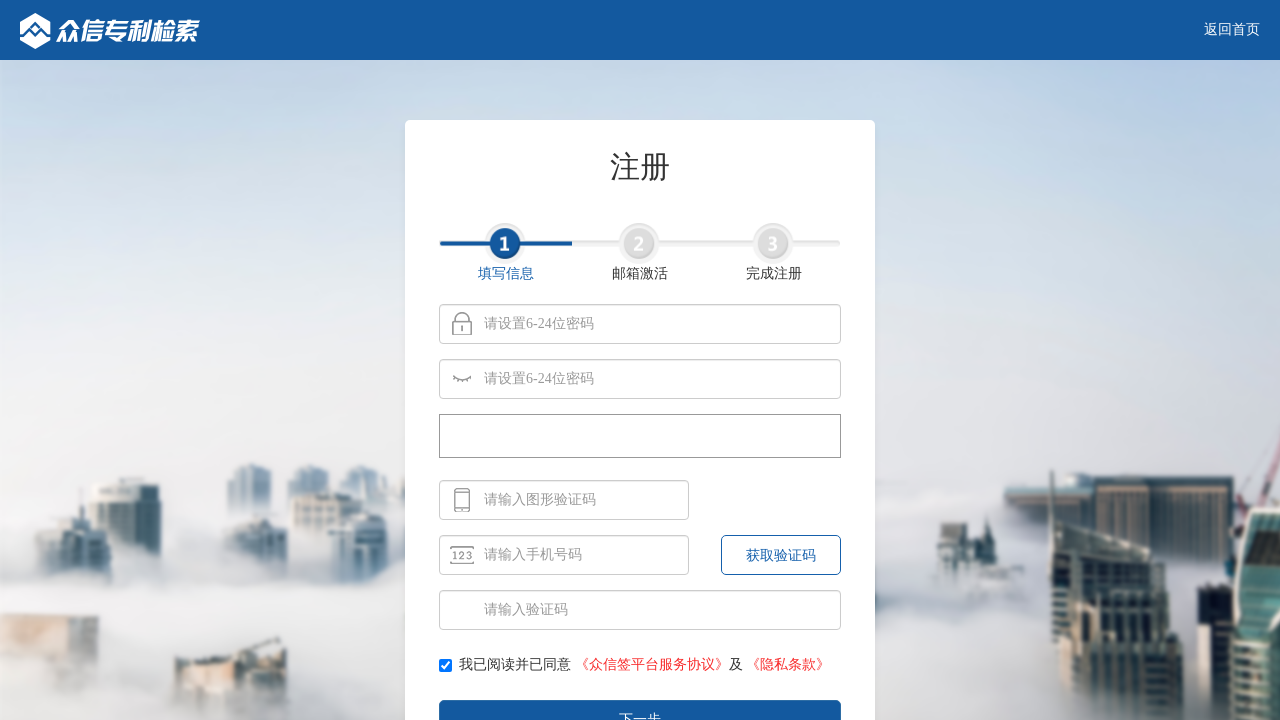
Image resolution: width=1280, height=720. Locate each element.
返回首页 (1232, 29)
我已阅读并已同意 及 (634, 664)
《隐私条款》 (788, 664)
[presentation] (640, 437)
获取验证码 (781, 555)
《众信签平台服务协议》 (652, 664)
